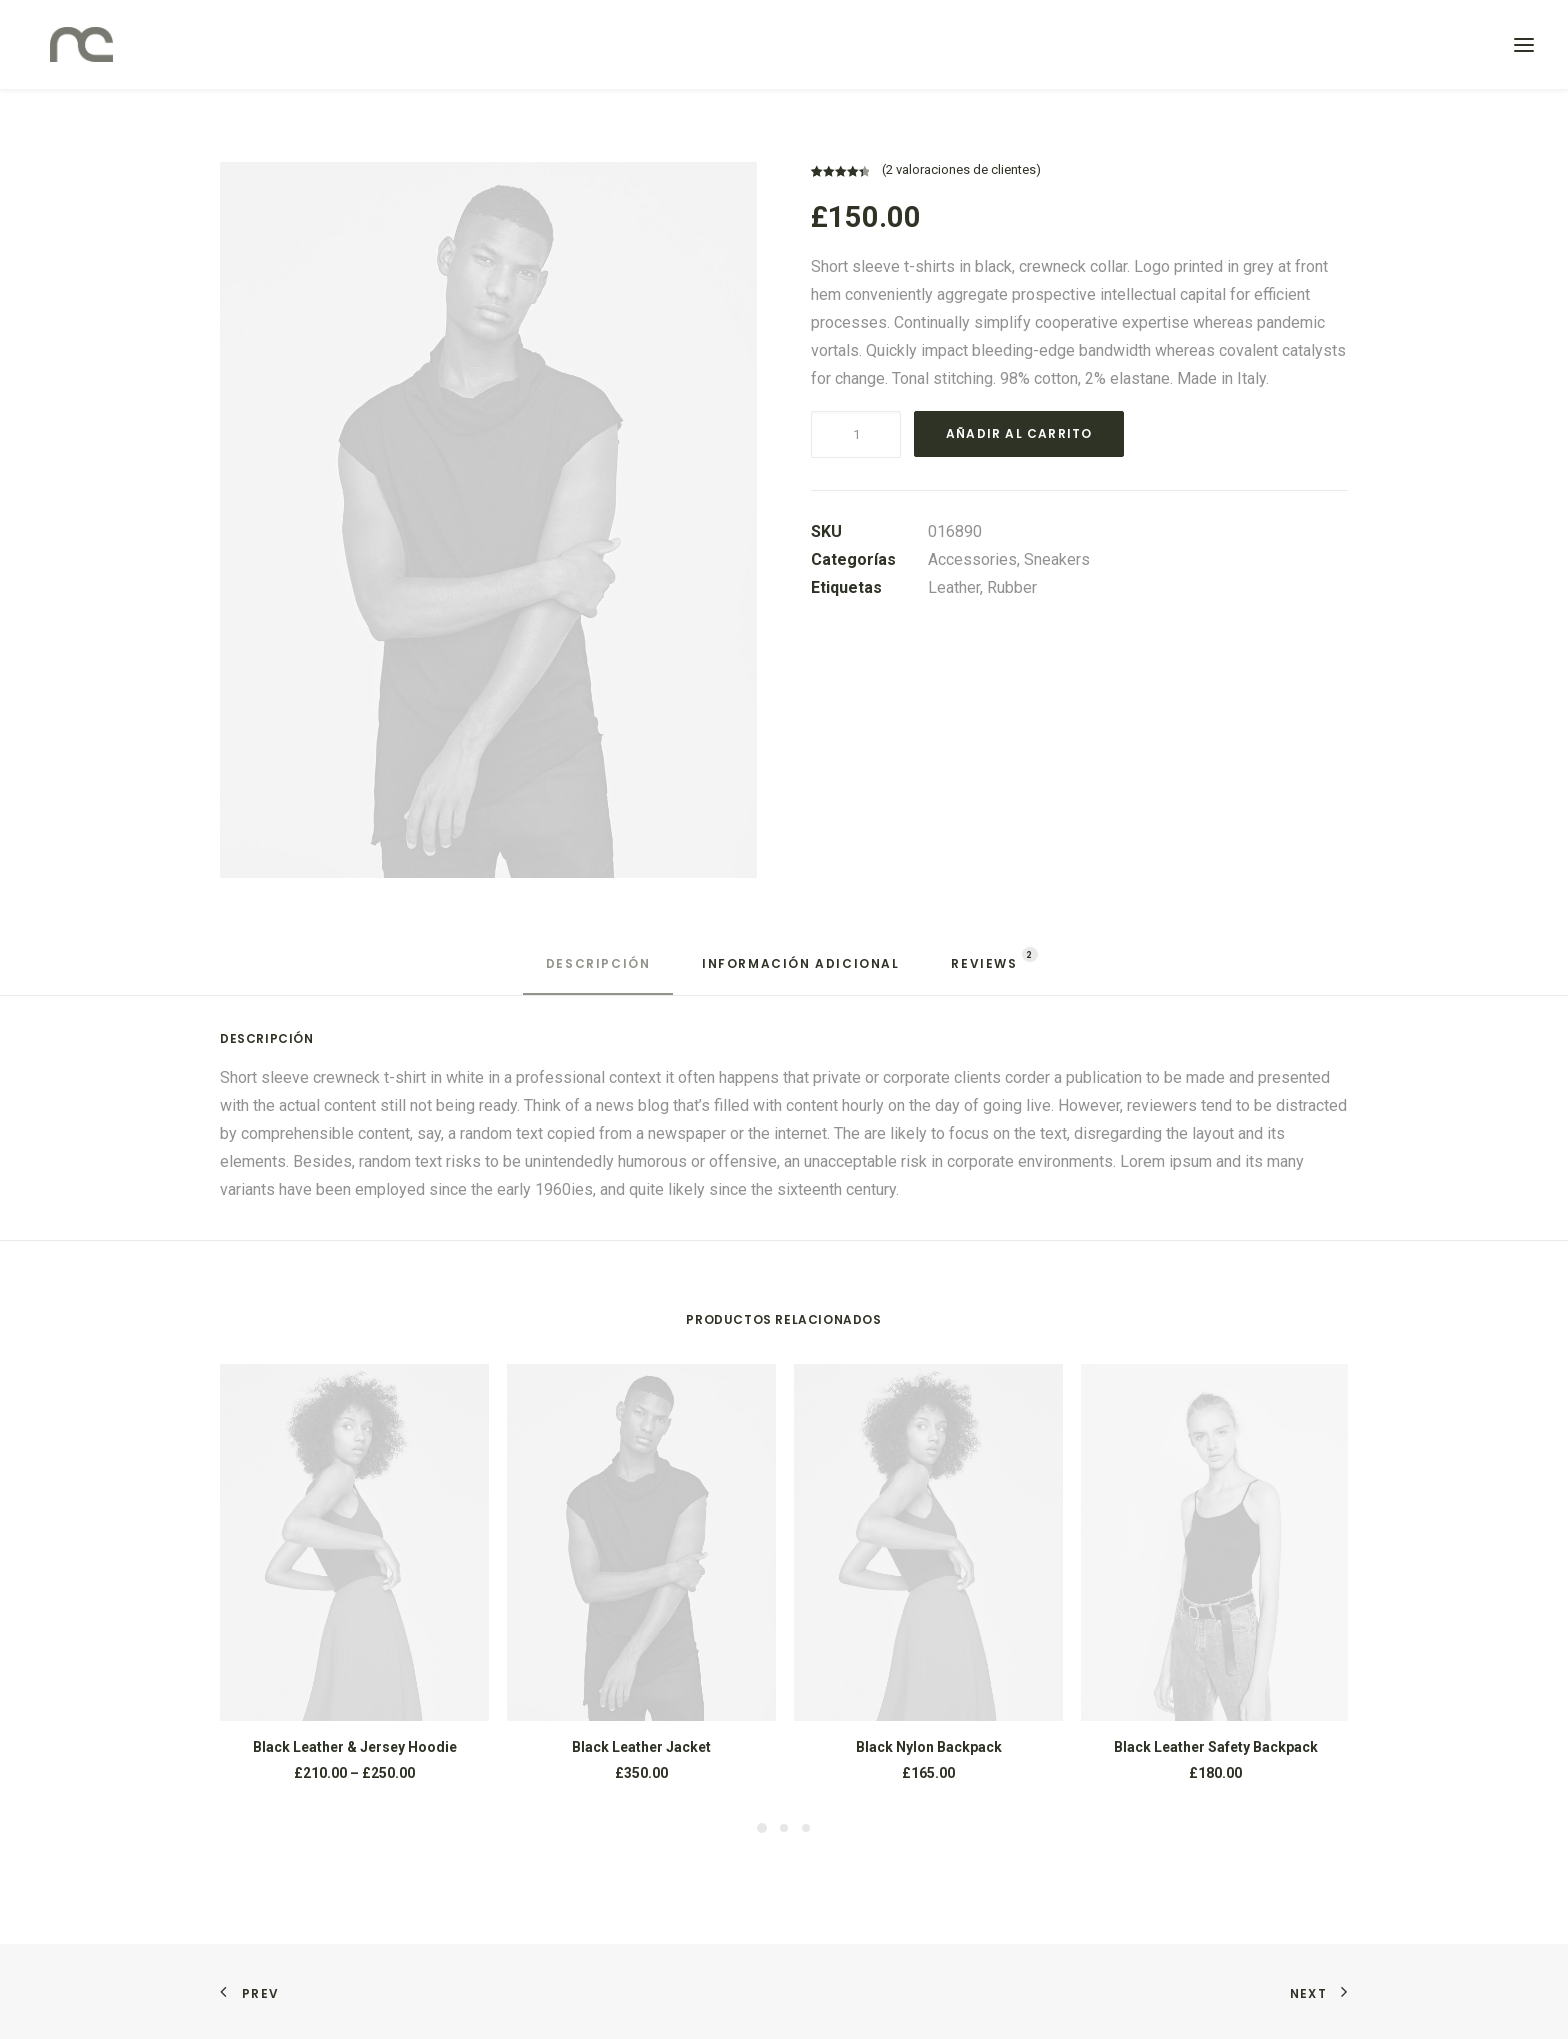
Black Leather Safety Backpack (1216, 1747)
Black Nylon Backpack (929, 1747)
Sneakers (1057, 559)
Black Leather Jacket (641, 1747)
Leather (954, 587)
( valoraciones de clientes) (961, 169)
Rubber (1012, 587)
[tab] (598, 972)
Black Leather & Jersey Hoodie (355, 1747)
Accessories (972, 559)
